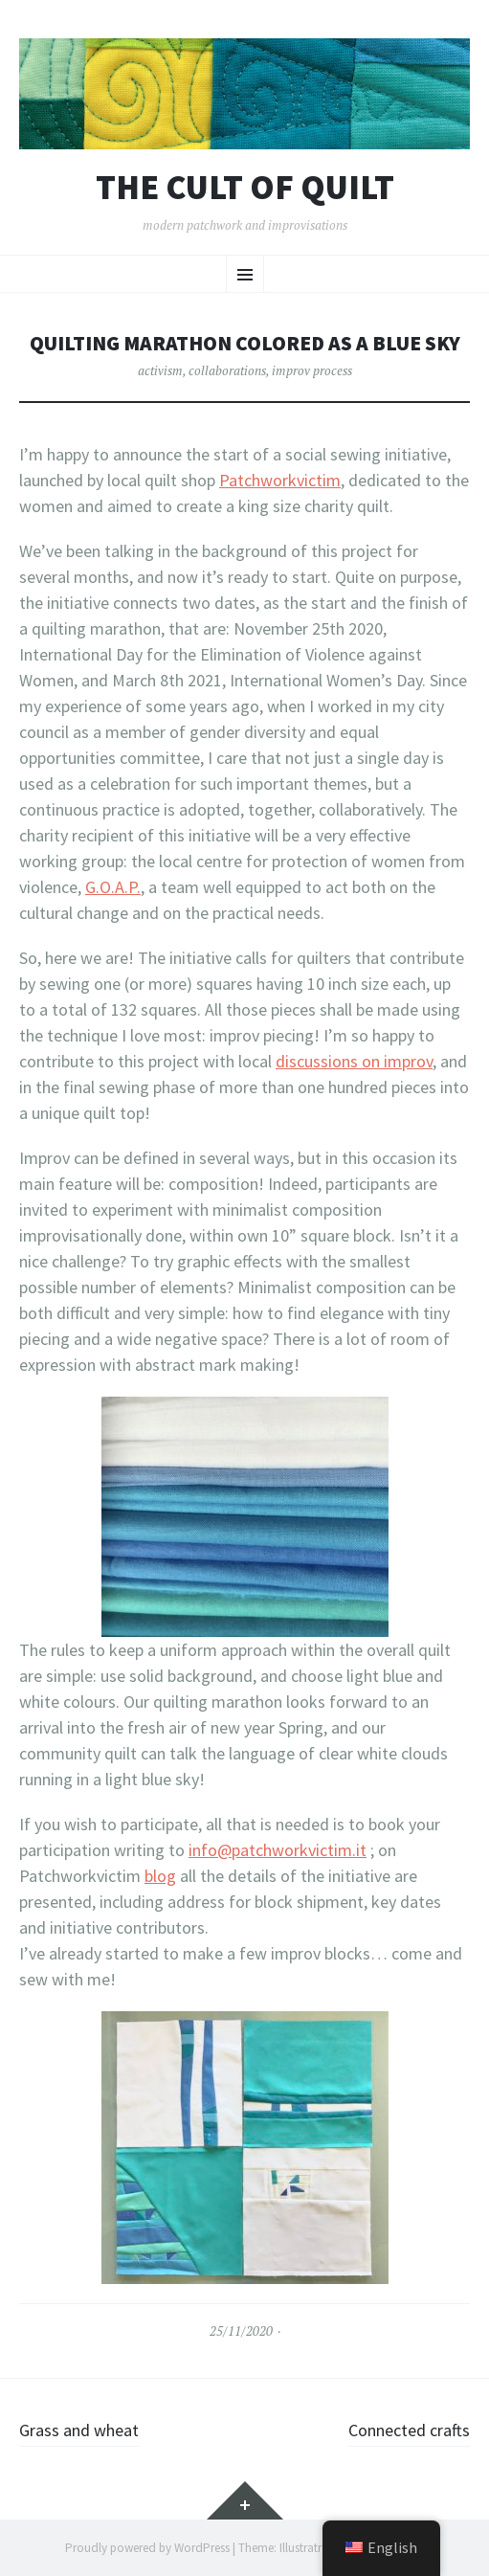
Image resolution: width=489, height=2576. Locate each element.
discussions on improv (354, 1061)
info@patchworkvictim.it (278, 1850)
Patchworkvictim (280, 480)
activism (160, 370)
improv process (312, 370)
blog (160, 1876)
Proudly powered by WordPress (147, 2548)
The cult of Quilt (245, 187)
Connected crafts (409, 2430)
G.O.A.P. (113, 887)
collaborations (227, 370)
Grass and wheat (79, 2430)
